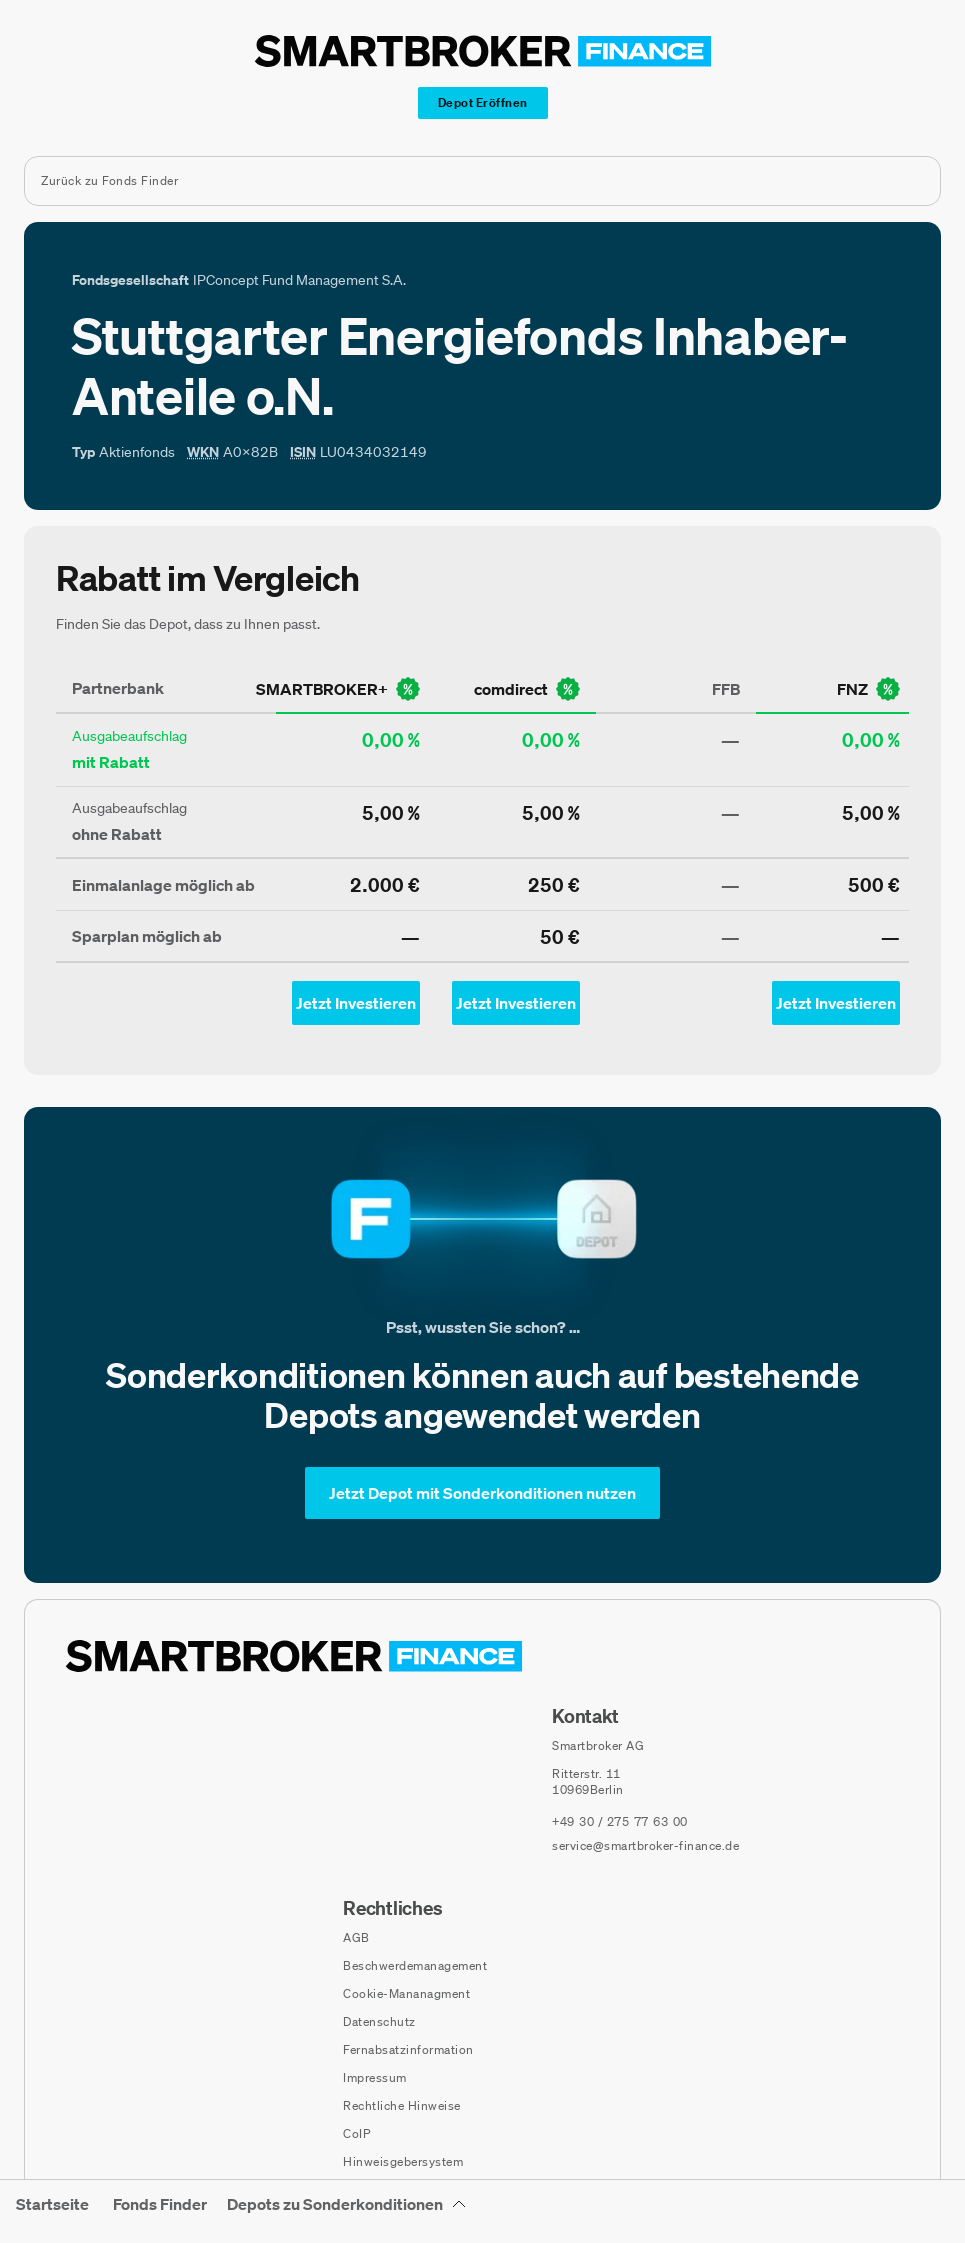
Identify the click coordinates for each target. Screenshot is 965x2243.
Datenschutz (379, 2021)
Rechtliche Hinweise (402, 2105)
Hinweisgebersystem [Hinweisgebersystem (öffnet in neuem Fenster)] (403, 2161)
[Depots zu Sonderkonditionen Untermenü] (347, 2211)
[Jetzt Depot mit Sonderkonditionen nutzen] (482, 1493)
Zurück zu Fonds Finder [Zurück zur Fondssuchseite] (109, 180)
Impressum (375, 2077)
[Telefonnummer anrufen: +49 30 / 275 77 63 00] (620, 1822)
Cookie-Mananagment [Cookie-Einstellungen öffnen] (406, 1993)
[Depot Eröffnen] (483, 103)
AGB (356, 1937)
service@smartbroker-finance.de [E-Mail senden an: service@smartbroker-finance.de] (645, 1845)
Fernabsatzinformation (408, 2049)
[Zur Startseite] (483, 51)
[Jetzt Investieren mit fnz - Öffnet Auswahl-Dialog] (836, 1003)
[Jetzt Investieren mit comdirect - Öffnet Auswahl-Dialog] (516, 1003)
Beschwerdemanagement (415, 1965)
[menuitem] (52, 2217)
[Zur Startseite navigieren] (294, 1656)
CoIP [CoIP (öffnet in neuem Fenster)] (356, 2133)
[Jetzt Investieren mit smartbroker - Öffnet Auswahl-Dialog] (356, 1003)
